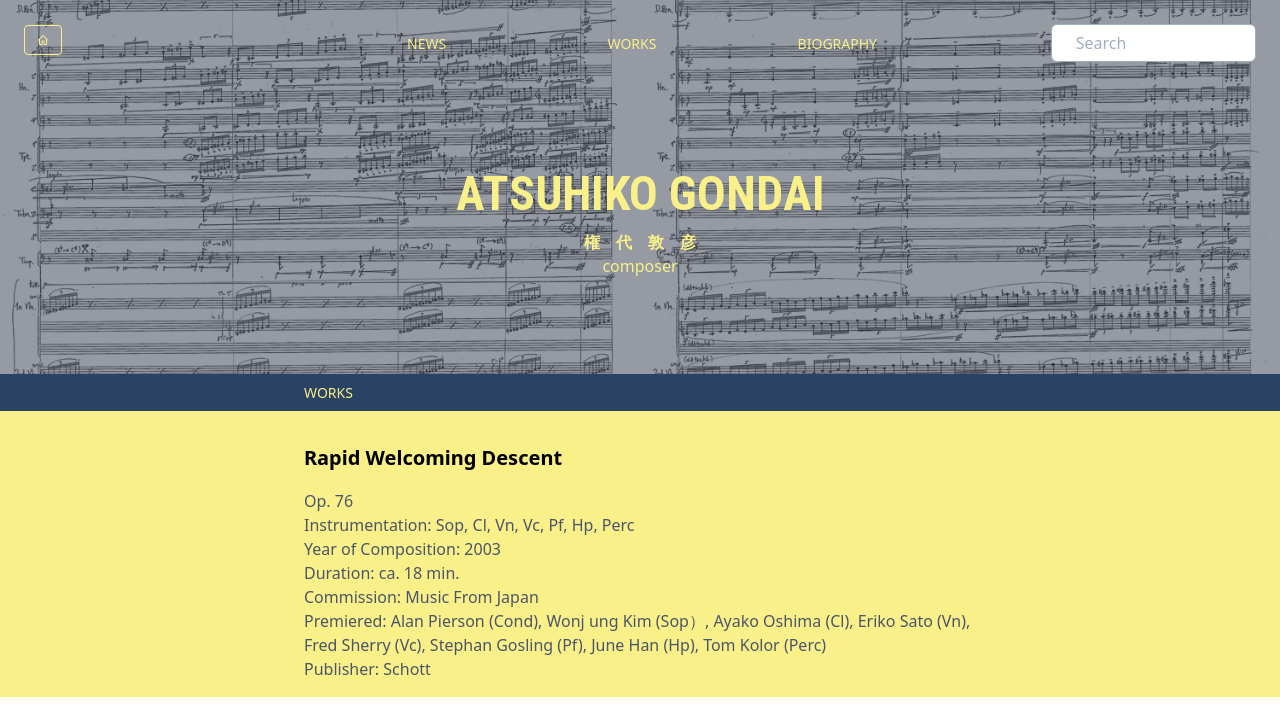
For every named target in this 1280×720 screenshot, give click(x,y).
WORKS (632, 43)
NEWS (426, 43)
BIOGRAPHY (837, 43)
